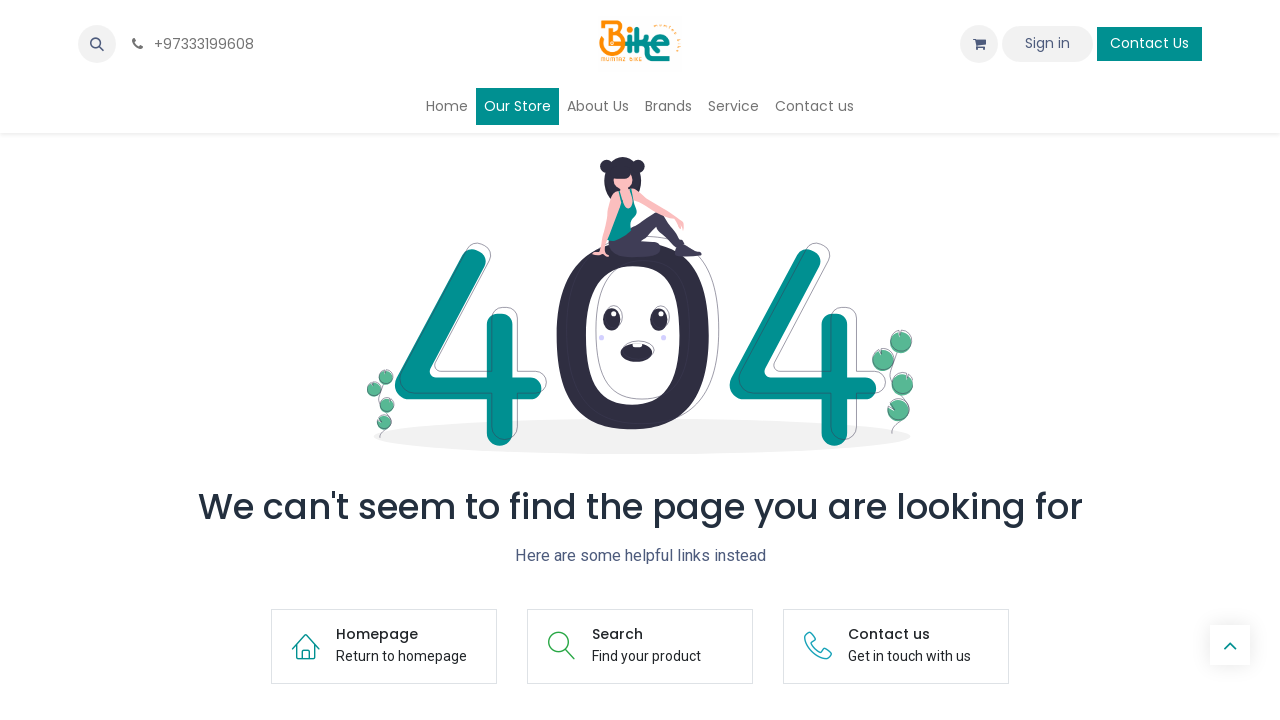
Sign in (1047, 43)
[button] (97, 44)
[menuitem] (447, 106)
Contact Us (1149, 43)
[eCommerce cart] (979, 44)
